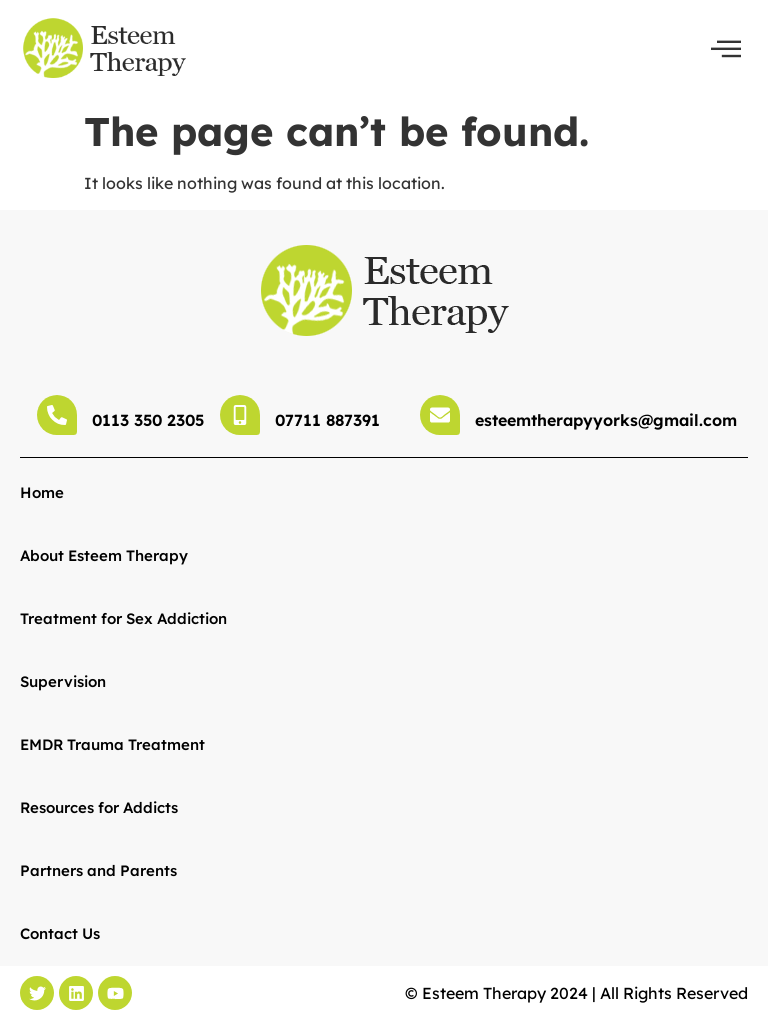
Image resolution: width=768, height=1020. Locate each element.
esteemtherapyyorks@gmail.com (606, 420)
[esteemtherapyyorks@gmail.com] (440, 415)
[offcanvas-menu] (726, 49)
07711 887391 (327, 420)
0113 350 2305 (148, 420)
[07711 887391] (240, 415)
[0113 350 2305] (57, 415)
